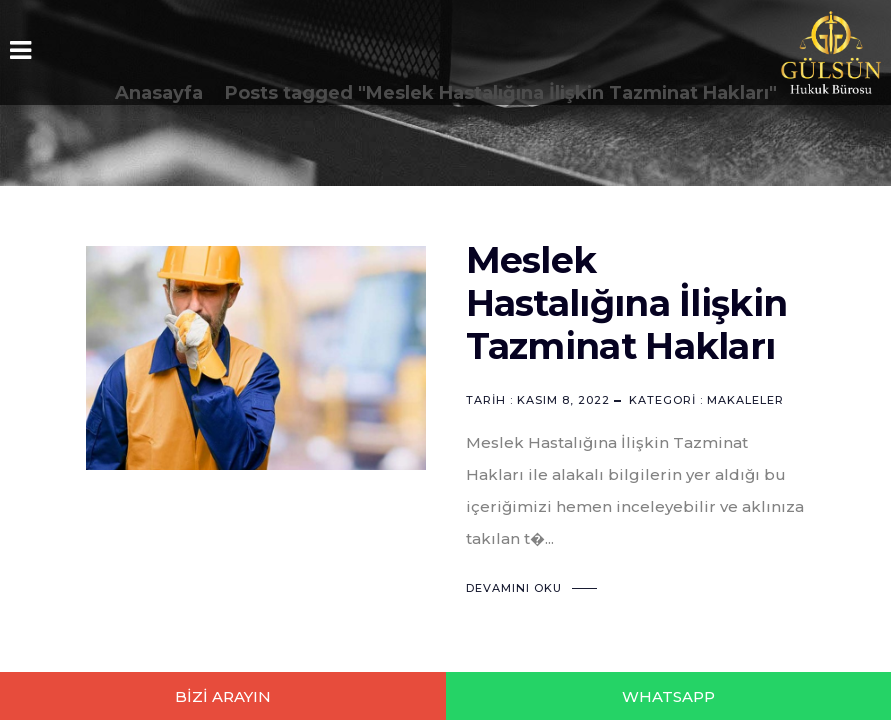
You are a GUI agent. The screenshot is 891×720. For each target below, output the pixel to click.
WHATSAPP (668, 696)
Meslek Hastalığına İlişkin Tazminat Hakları (627, 303)
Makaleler (745, 400)
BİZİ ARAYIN (223, 696)
